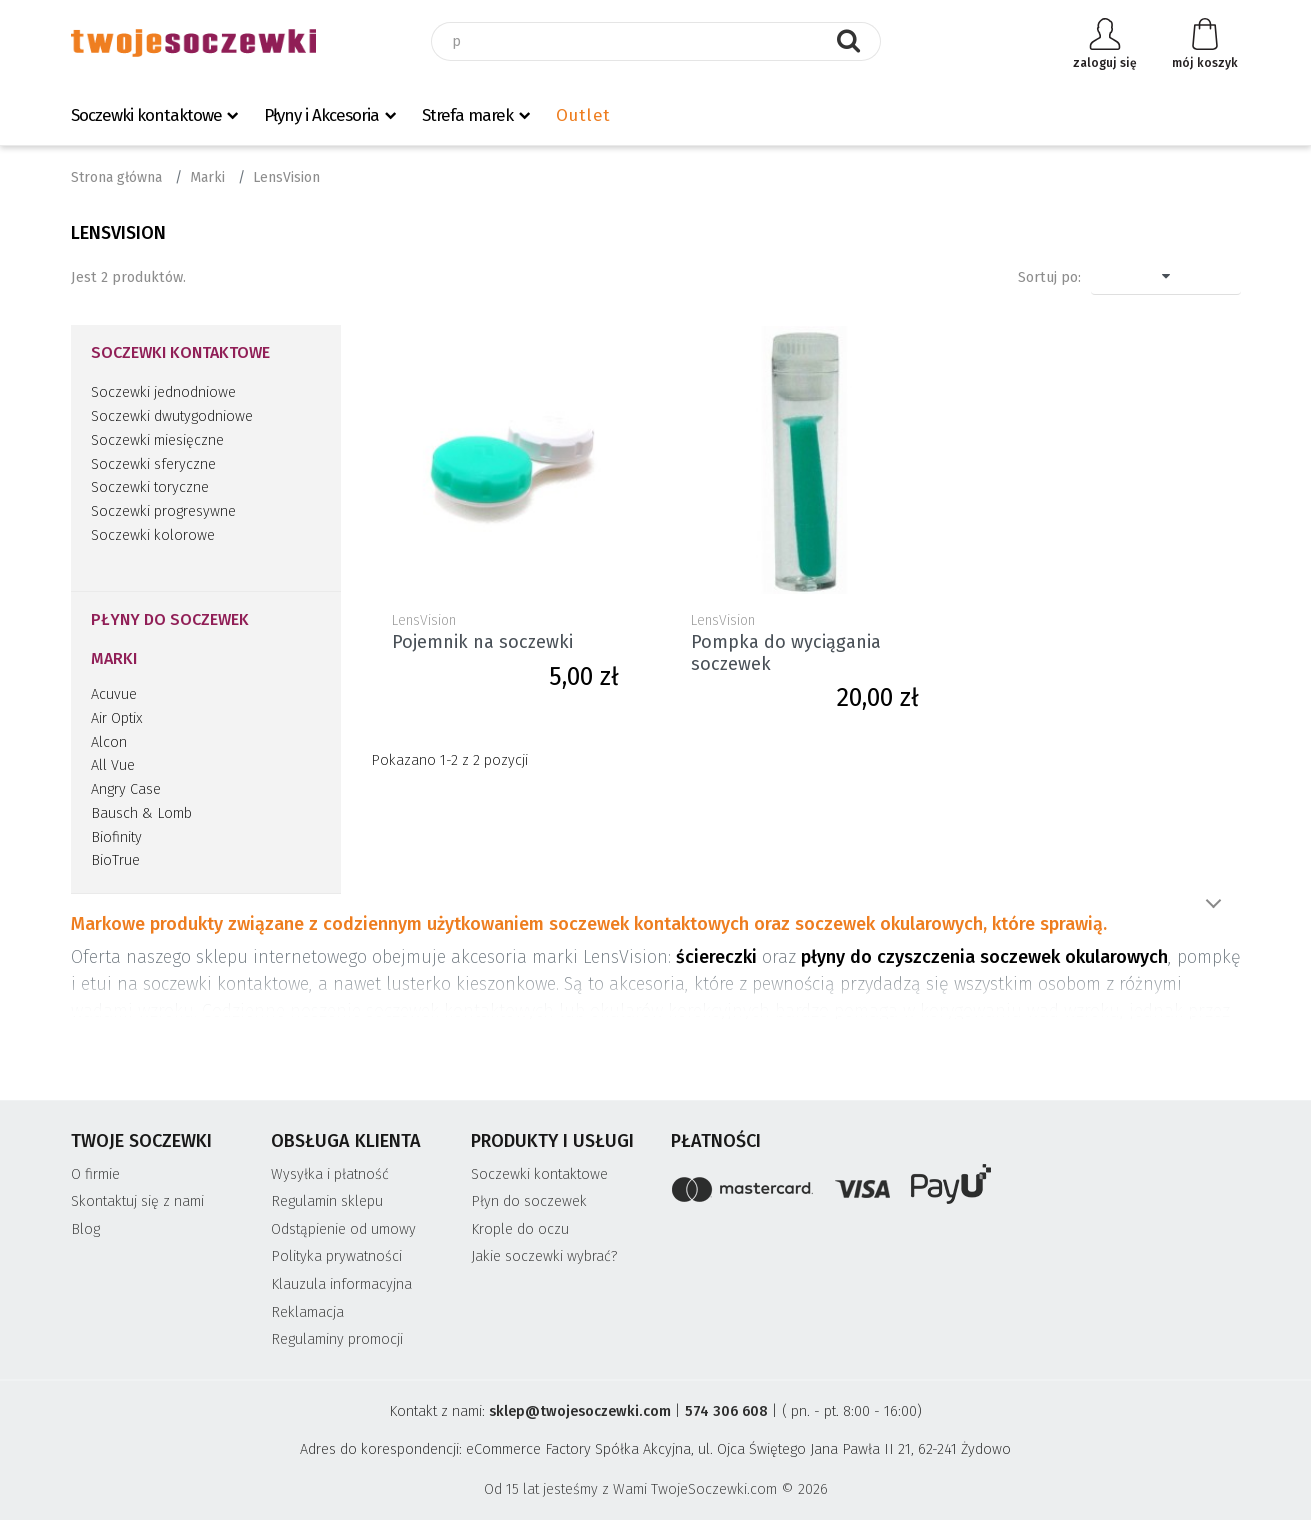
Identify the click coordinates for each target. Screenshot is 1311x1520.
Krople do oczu (520, 1229)
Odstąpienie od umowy (343, 1229)
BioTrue (115, 860)
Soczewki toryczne (150, 487)
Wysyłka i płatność (330, 1174)
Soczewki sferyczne (153, 464)
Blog (85, 1229)
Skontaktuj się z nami (137, 1201)
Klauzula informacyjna (341, 1284)
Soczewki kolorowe (153, 535)
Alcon (109, 742)
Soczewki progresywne (163, 511)
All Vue (113, 765)
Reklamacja (307, 1312)
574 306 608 (726, 1411)
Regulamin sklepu (327, 1201)
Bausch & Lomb (141, 813)
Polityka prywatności (336, 1256)
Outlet (583, 115)
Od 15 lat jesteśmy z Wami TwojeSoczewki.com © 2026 (656, 1489)
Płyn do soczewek (529, 1201)
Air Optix (116, 718)
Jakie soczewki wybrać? (544, 1256)
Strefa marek (467, 115)
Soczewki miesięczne (157, 440)
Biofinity (116, 837)
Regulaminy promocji (337, 1339)
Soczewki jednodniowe (163, 392)
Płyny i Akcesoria (321, 115)
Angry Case (126, 789)
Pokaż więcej (1213, 904)
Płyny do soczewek (170, 619)
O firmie (95, 1174)
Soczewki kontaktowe (146, 115)
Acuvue (114, 694)
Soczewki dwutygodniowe (172, 416)
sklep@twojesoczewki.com (580, 1411)
